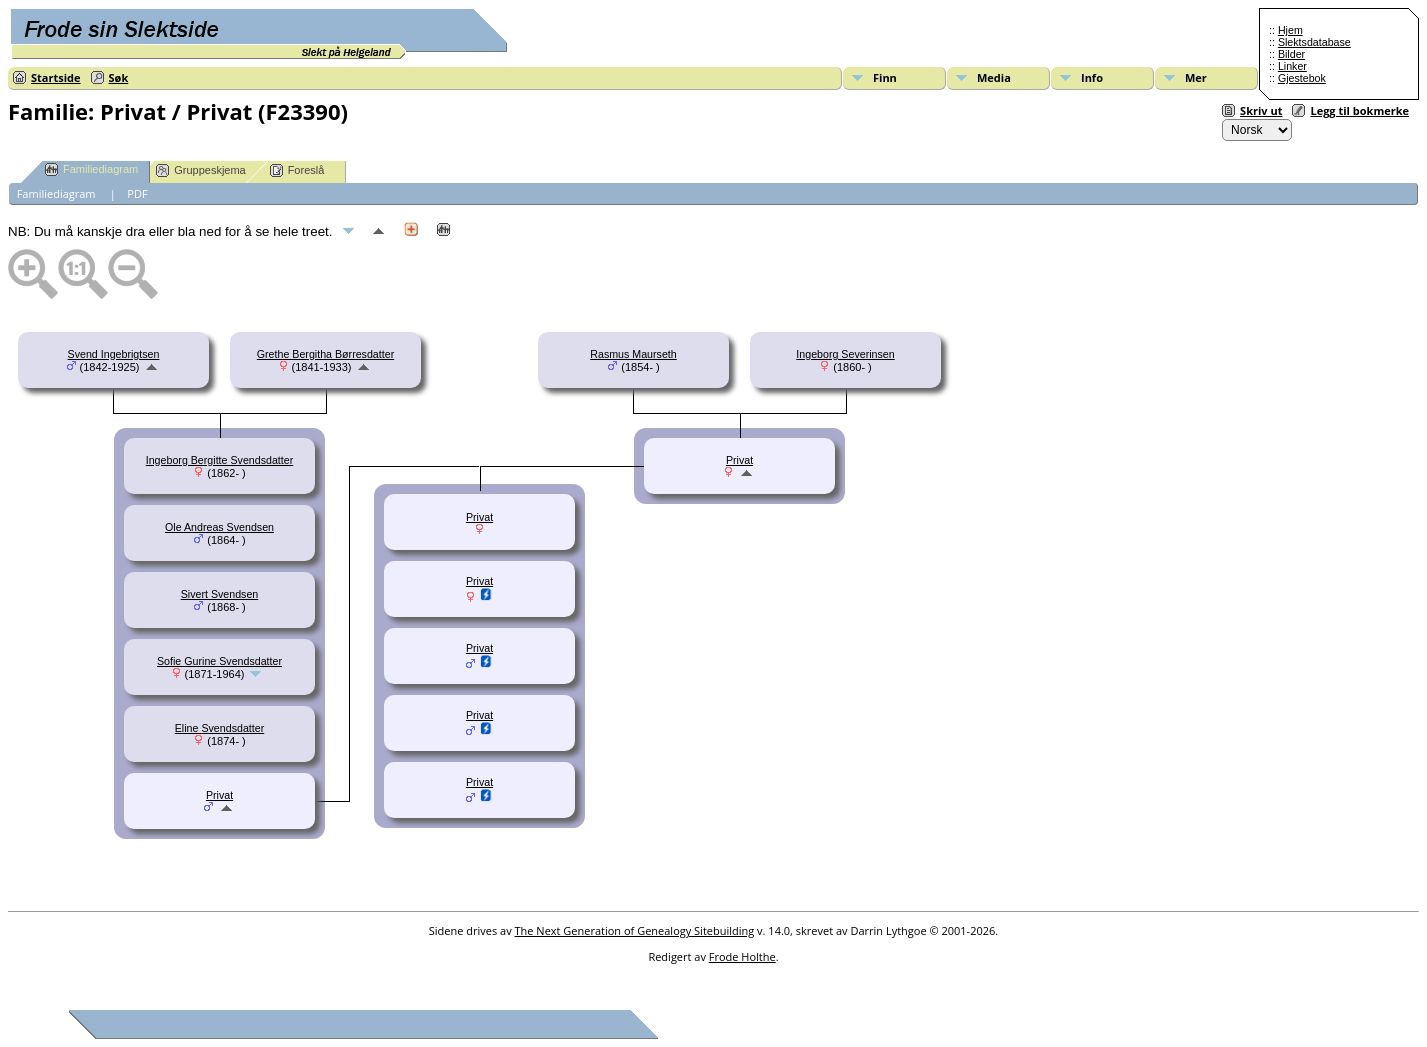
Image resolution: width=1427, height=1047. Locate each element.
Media (994, 77)
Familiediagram (91, 169)
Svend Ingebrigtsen (114, 354)
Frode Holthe (742, 956)
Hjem (1290, 30)
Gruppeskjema (201, 170)
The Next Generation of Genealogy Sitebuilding (635, 930)
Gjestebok (1302, 78)
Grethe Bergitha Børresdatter (325, 354)
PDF (137, 193)
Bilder (1291, 54)
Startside (56, 77)
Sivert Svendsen (220, 594)
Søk (119, 77)
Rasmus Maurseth (633, 354)
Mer (1196, 77)
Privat (219, 795)
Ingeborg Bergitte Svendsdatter (220, 460)
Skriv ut (1261, 110)
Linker (1292, 66)
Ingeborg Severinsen (845, 354)
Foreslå (297, 170)
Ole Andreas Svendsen (219, 527)
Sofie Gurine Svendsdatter (219, 661)
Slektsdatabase (1314, 42)
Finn (885, 77)
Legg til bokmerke (1359, 110)
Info (1092, 77)
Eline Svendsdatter (219, 728)
